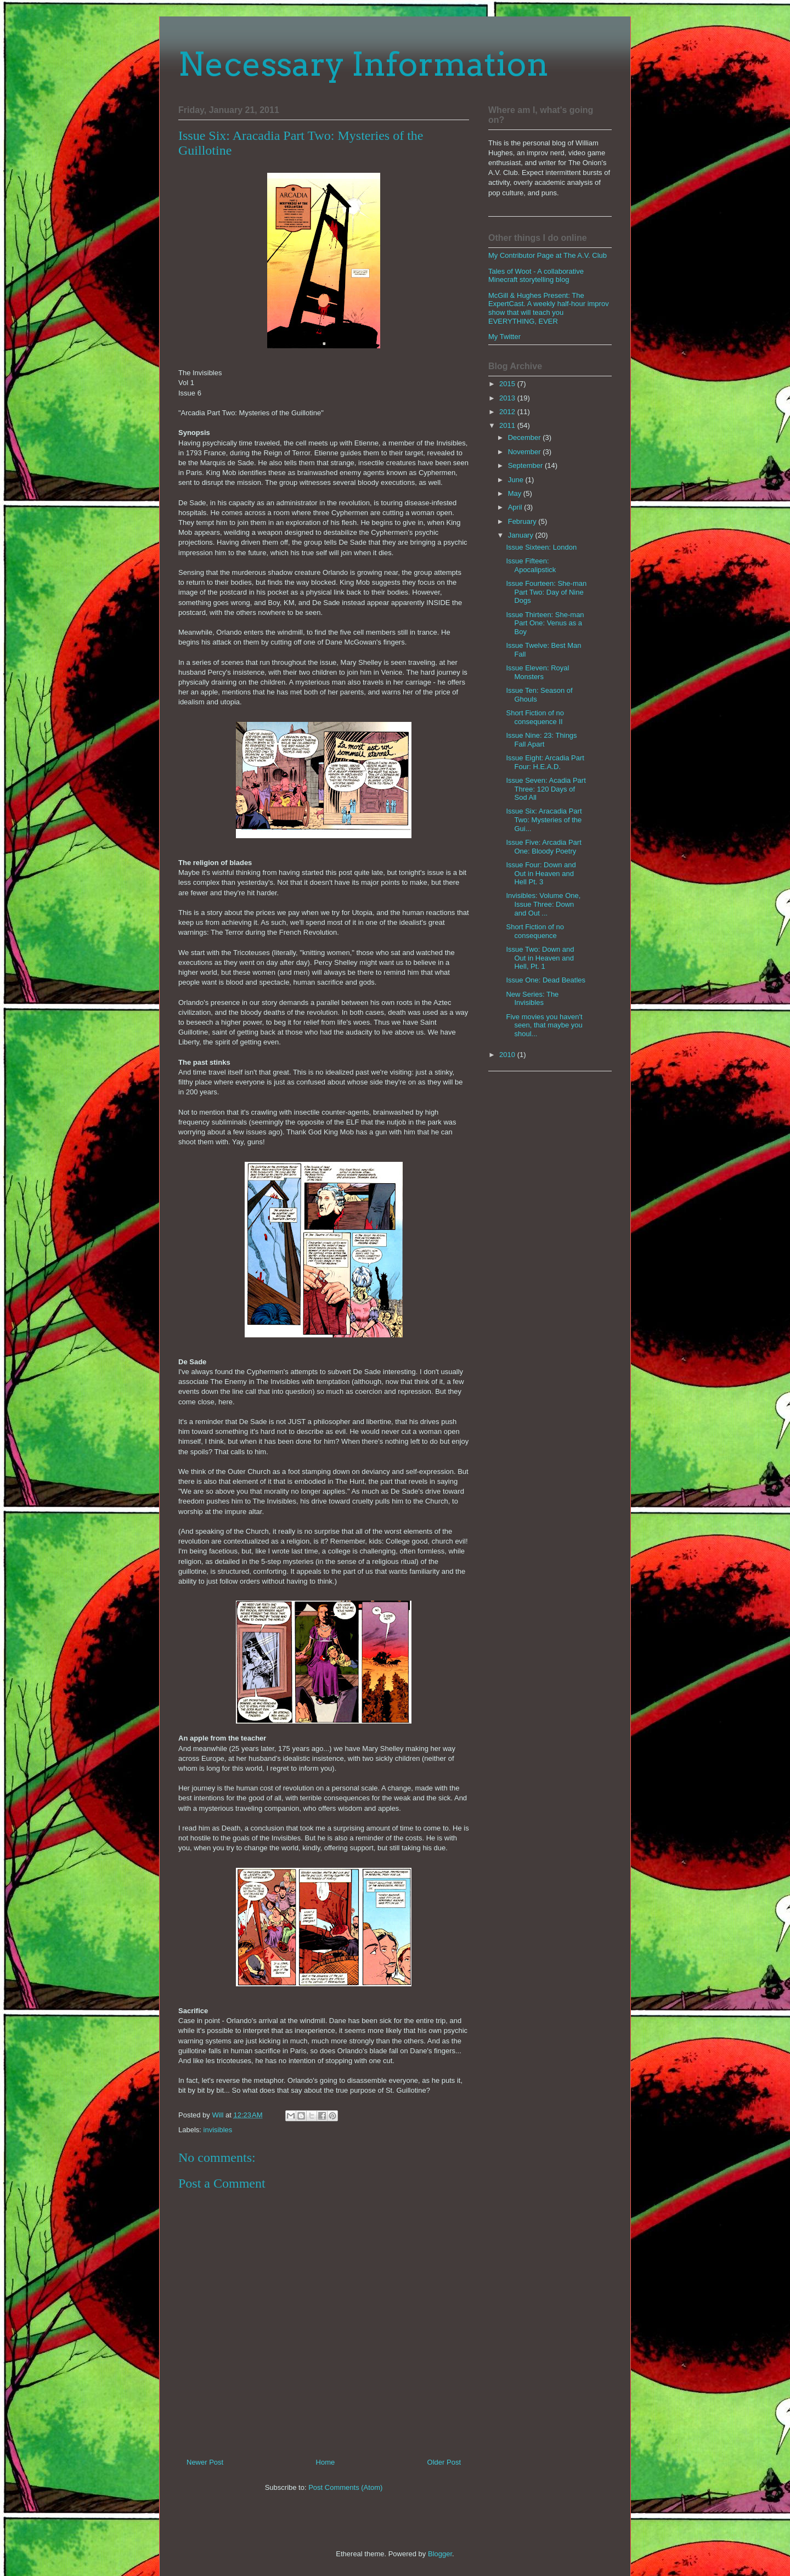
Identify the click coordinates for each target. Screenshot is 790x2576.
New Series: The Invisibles (532, 998)
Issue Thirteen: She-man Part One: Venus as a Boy (545, 623)
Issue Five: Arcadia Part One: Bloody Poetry (543, 846)
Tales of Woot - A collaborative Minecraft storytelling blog (536, 275)
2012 (508, 412)
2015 (508, 384)
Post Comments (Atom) (345, 2487)
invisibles (218, 2130)
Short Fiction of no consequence (535, 931)
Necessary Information (363, 64)
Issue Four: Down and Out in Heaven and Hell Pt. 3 (540, 873)
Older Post (444, 2462)
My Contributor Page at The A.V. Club (547, 255)
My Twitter (504, 336)
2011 (508, 425)
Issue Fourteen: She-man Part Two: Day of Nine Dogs (546, 592)
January (521, 535)
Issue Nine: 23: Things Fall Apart (541, 739)
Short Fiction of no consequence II (535, 717)
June (517, 480)
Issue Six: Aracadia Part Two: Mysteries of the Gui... (544, 819)
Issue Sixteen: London (541, 547)
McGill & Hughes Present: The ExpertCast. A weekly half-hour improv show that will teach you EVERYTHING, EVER (548, 308)
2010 (508, 1054)
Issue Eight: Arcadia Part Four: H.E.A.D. (545, 762)
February (523, 521)
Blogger (440, 2554)
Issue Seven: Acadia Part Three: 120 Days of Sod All (545, 788)
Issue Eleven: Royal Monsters (537, 672)
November (525, 452)
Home (325, 2462)
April (516, 507)
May (515, 493)
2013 (508, 398)
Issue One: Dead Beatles (545, 980)
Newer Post (205, 2462)
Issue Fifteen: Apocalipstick (531, 565)
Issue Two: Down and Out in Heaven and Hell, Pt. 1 (540, 957)
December (525, 437)
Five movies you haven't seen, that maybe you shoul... (544, 1025)
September (526, 465)
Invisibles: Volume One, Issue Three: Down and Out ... (543, 904)
